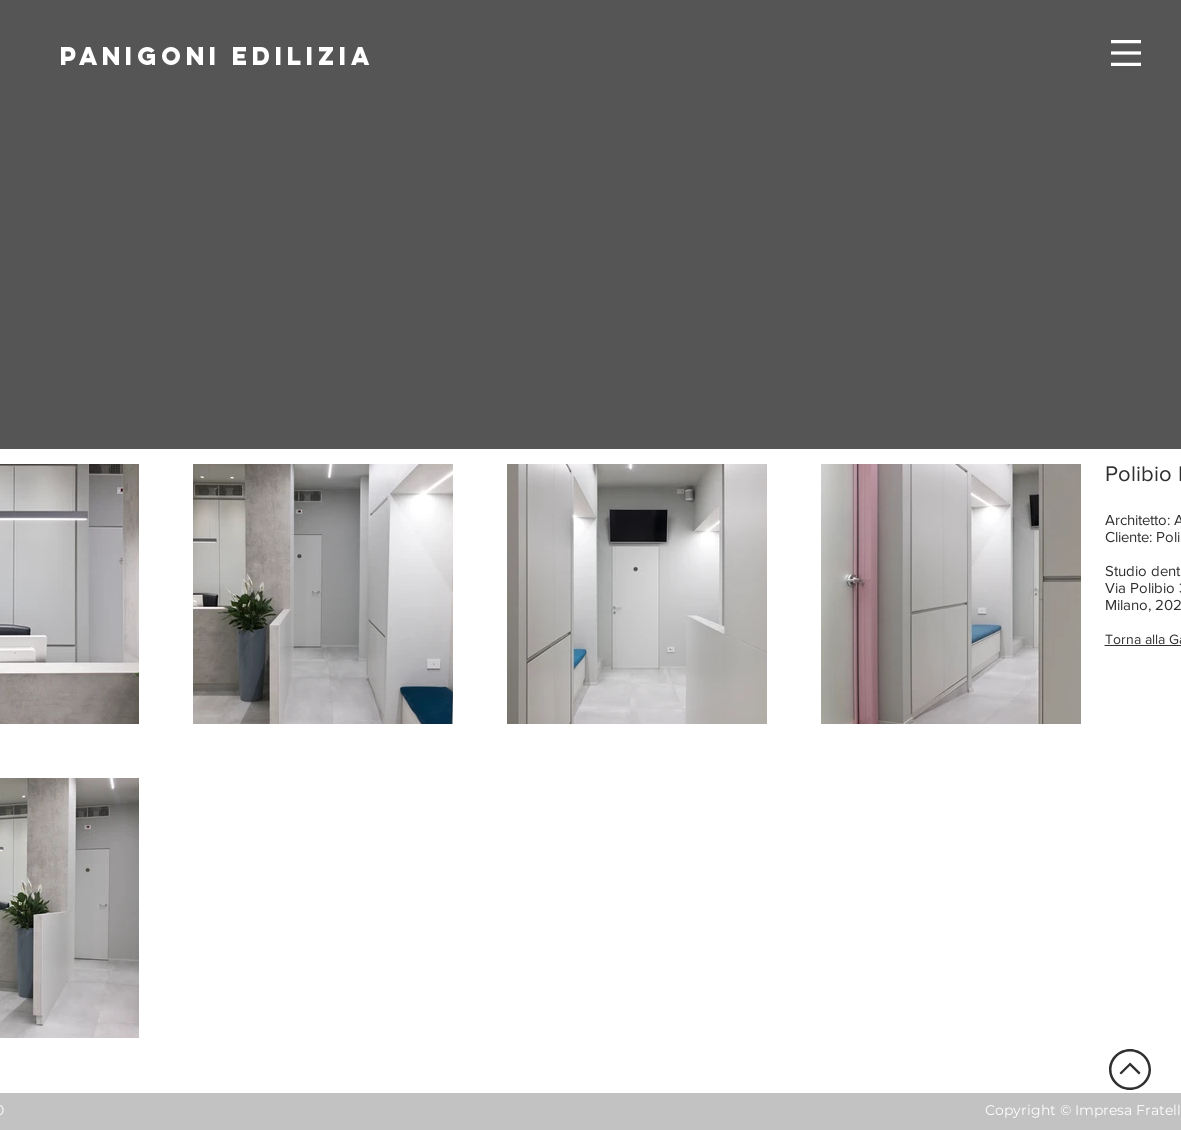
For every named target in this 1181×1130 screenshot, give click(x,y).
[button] (1126, 53)
